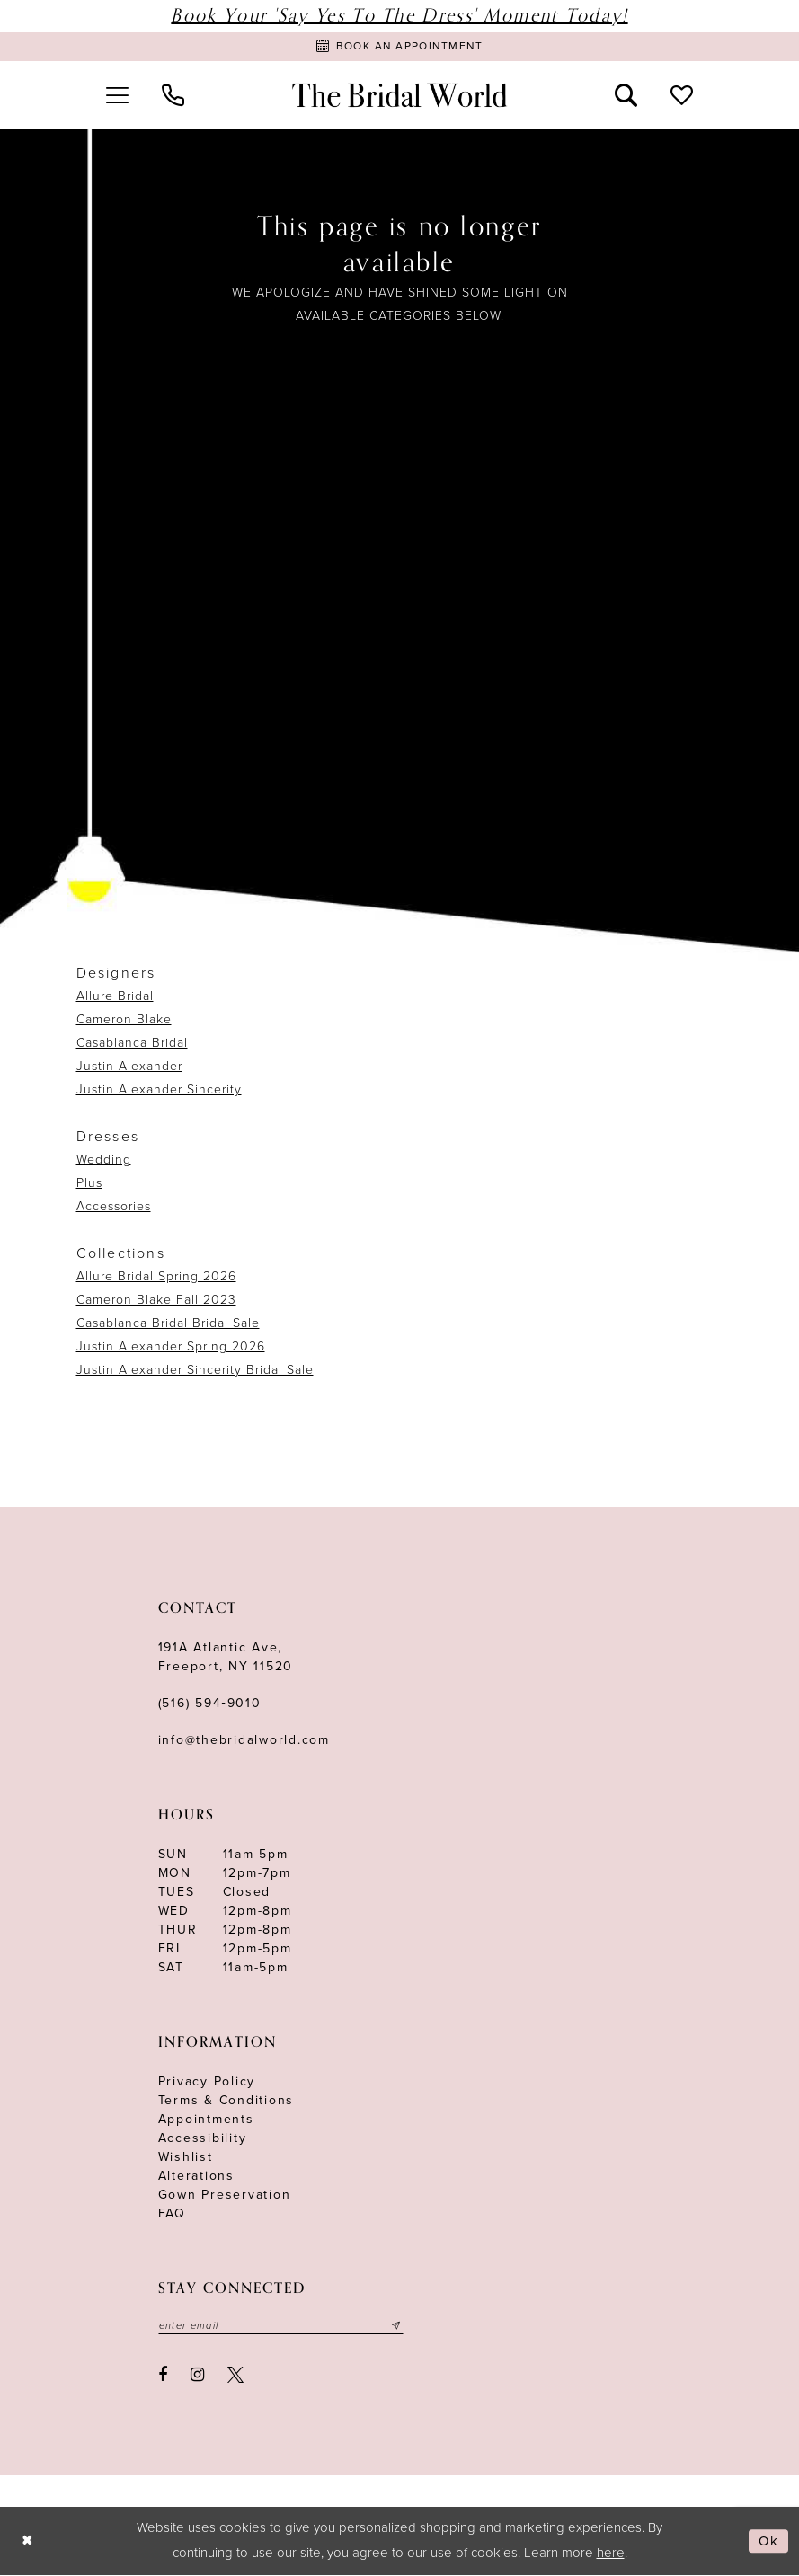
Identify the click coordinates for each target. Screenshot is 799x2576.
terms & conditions (226, 2101)
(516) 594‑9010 (210, 1704)
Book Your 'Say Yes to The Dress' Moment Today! (399, 16)
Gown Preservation (224, 2195)
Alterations (196, 2176)
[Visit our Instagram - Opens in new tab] (197, 2376)
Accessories (113, 1207)
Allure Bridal (115, 997)
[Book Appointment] (399, 47)
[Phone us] (173, 96)
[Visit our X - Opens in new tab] (235, 2376)
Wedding (103, 1160)
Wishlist (185, 2157)
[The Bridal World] (400, 96)
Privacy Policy (207, 2082)
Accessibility (202, 2139)
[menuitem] (118, 96)
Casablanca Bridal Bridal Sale (168, 1324)
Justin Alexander (129, 1067)
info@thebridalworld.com (244, 1740)
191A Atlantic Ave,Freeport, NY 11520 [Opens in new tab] (226, 1658)
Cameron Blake (124, 1020)
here (611, 2553)
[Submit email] (398, 2327)
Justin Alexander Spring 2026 (170, 1347)
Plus (89, 1183)
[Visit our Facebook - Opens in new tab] (163, 2376)
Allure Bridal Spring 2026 (156, 1277)
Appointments (206, 2120)
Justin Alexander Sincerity (159, 1090)
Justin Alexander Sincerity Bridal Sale (195, 1370)
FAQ (172, 2214)
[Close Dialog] (27, 2541)
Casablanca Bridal (132, 1043)
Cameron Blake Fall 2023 (156, 1300)
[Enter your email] (281, 2327)
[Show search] (625, 96)
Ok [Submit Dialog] (769, 2542)
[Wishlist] (681, 96)
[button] (118, 96)
